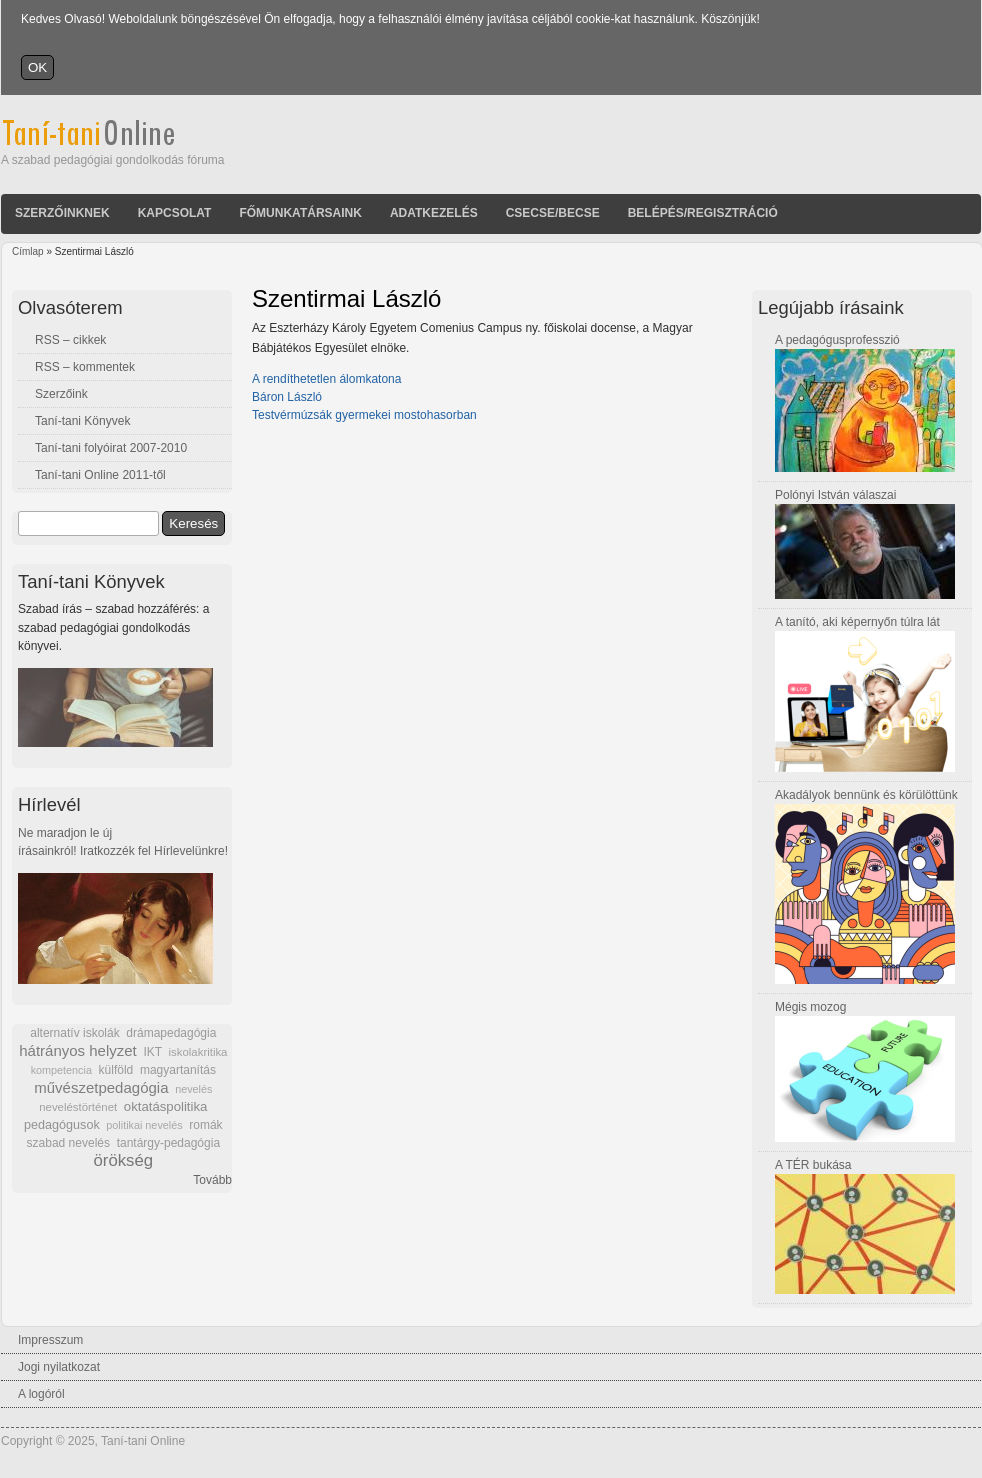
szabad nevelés (68, 1143)
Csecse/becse (553, 213)
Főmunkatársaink (300, 213)
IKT (152, 1052)
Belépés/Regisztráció (703, 213)
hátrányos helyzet (78, 1050)
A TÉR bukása (813, 1165)
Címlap (28, 251)
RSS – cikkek (70, 340)
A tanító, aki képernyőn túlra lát (857, 622)
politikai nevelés (144, 1125)
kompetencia (61, 1070)
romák (205, 1125)
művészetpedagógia (101, 1087)
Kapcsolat (175, 213)
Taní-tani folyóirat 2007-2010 (111, 448)
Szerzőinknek (62, 213)
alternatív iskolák (74, 1033)
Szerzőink (61, 394)
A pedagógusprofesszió (837, 340)
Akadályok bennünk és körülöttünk (866, 795)
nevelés (193, 1089)
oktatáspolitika (166, 1106)
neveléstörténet (78, 1107)
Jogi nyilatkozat (59, 1367)
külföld (116, 1070)
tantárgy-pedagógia (168, 1143)
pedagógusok (62, 1125)
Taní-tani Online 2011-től (100, 475)
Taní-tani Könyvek (82, 421)
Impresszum (50, 1340)
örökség (123, 1160)
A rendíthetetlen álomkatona (326, 379)
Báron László (287, 397)
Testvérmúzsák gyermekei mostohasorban (364, 415)
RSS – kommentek (85, 367)
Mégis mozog (810, 1007)
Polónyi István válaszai (835, 495)
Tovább (212, 1180)
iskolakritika (198, 1052)
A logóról (41, 1394)
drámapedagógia (171, 1033)
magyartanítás (178, 1070)
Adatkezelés (434, 213)
